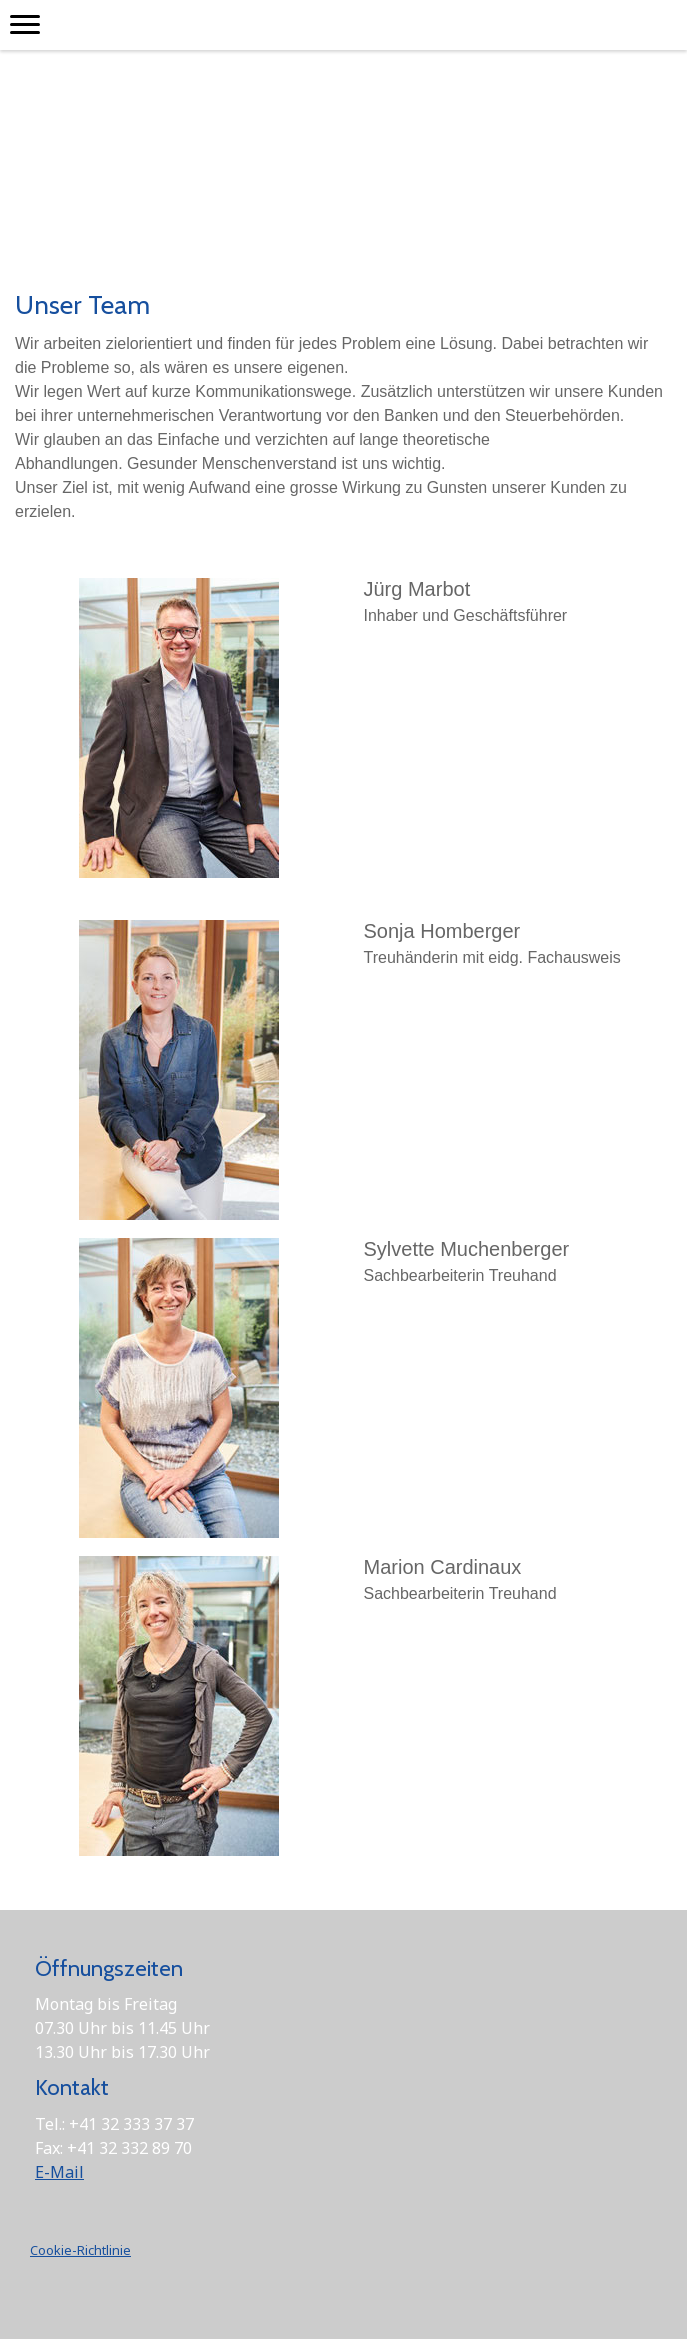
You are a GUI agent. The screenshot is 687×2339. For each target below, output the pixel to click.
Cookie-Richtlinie (80, 2250)
